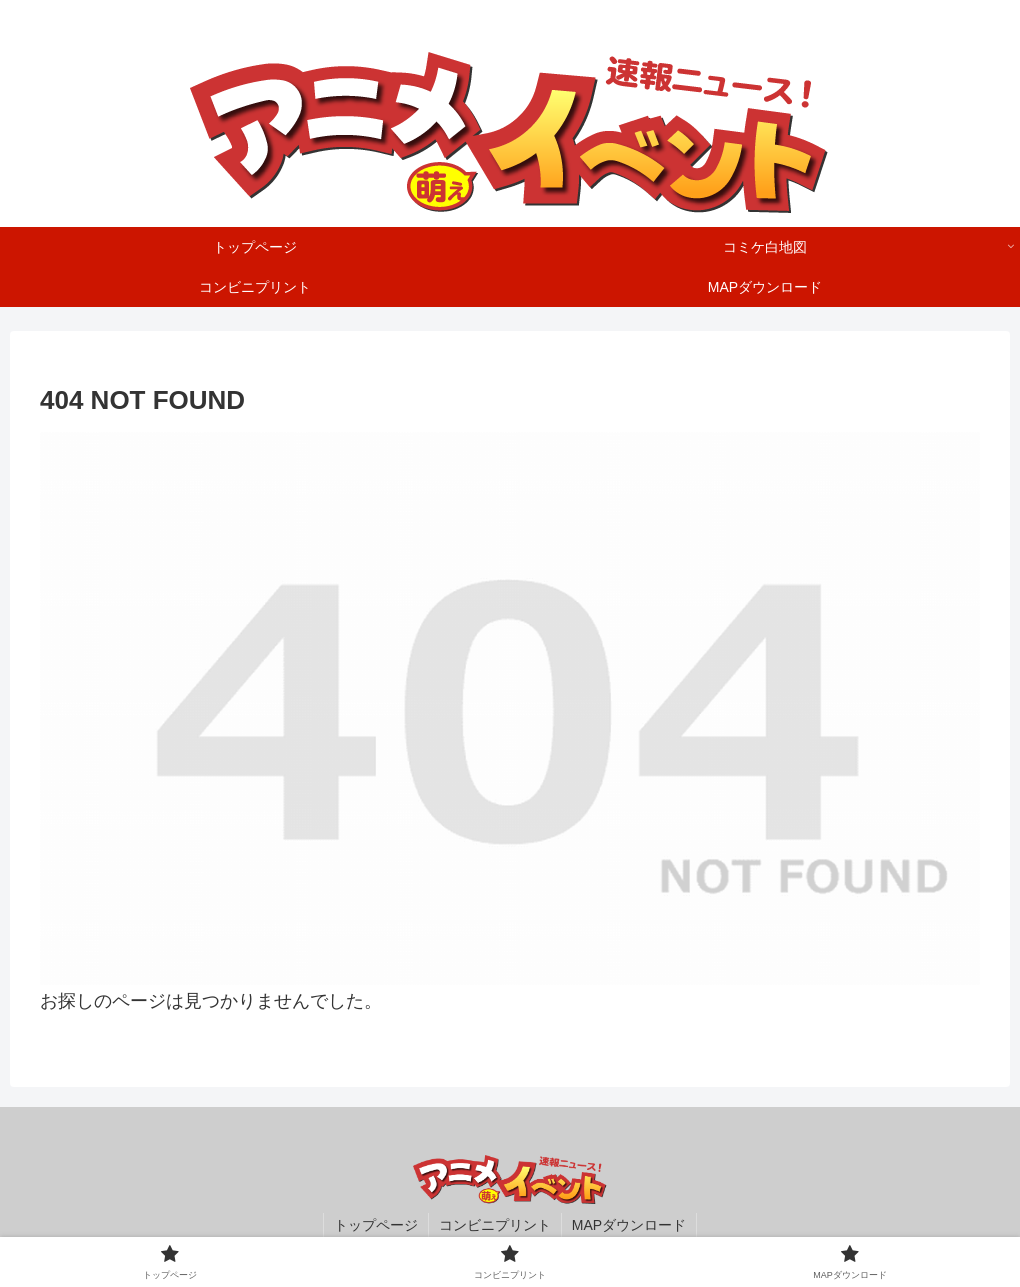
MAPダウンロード (629, 1225)
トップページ (376, 1225)
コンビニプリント (495, 1225)
